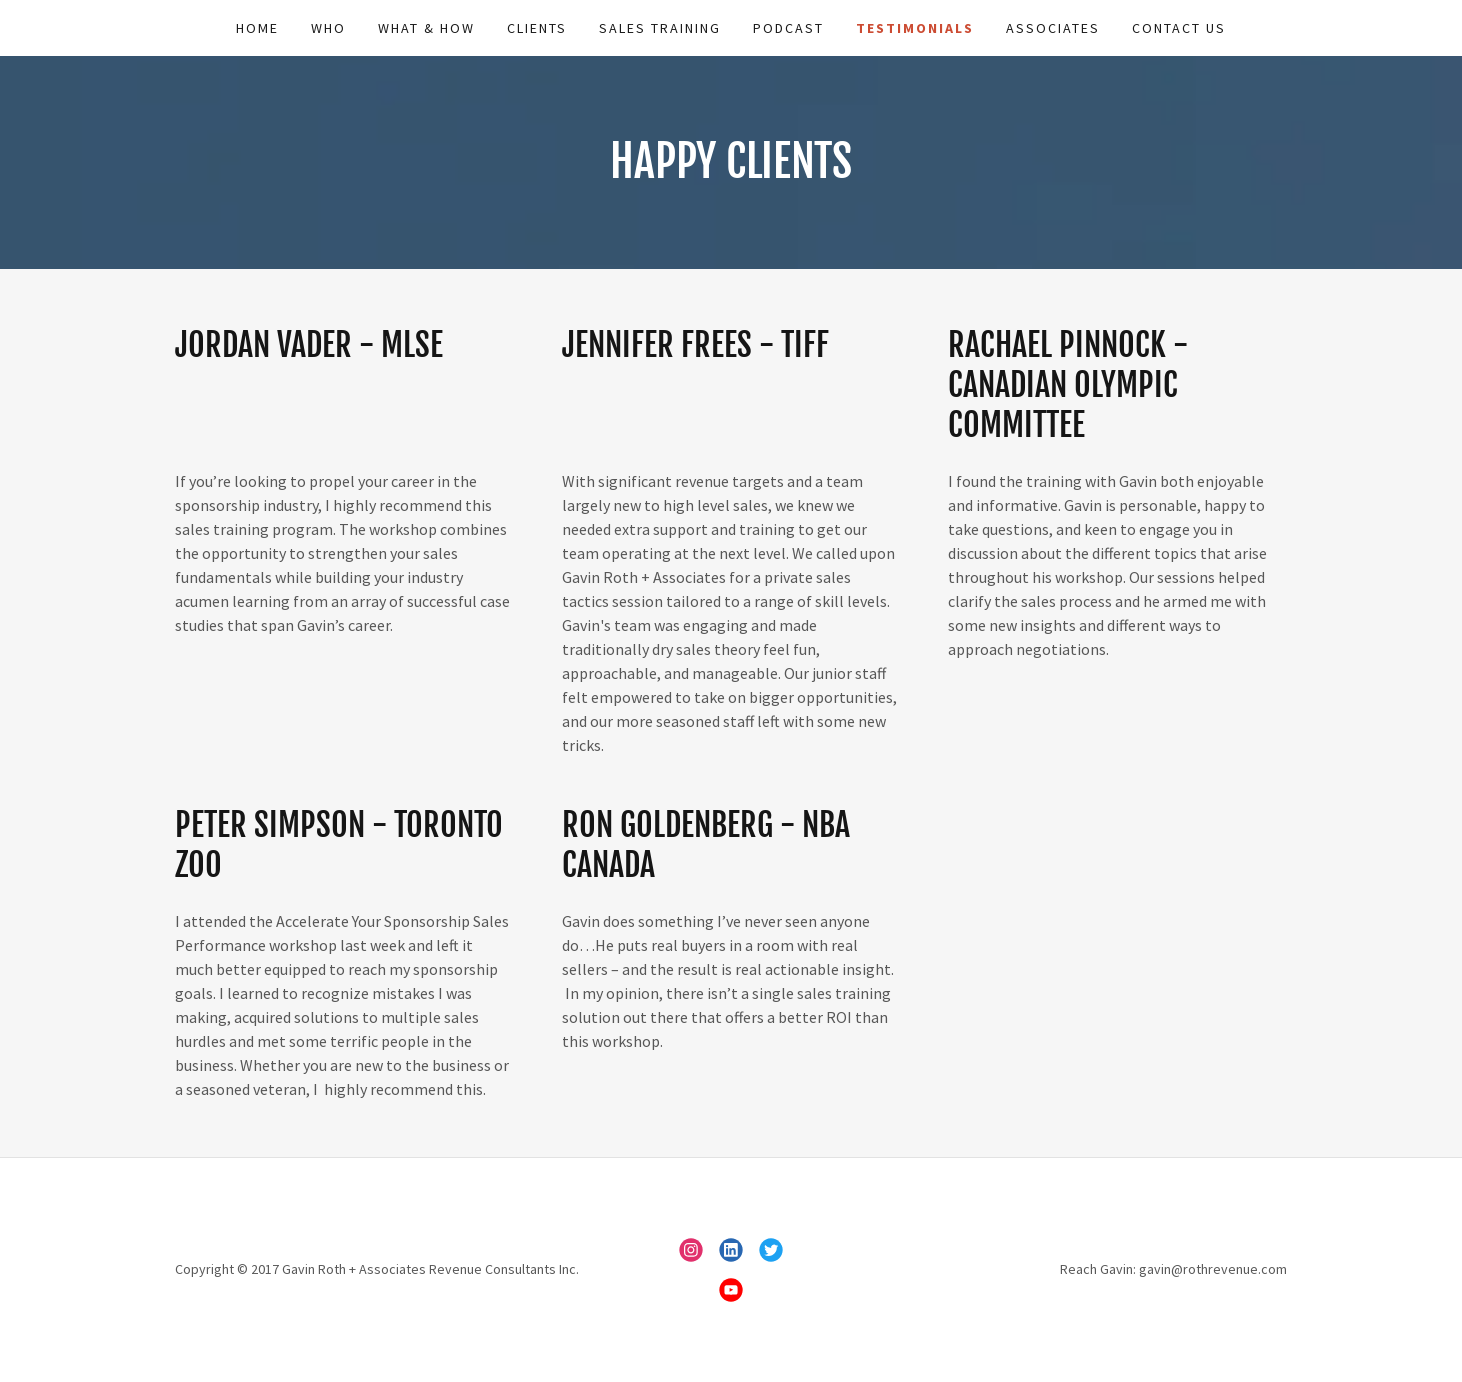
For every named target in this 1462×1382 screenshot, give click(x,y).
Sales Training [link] (660, 28)
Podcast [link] (788, 28)
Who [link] (328, 28)
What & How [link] (426, 28)
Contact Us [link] (1179, 28)
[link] (691, 1250)
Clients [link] (537, 28)
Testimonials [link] (915, 28)
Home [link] (257, 28)
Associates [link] (1053, 28)
